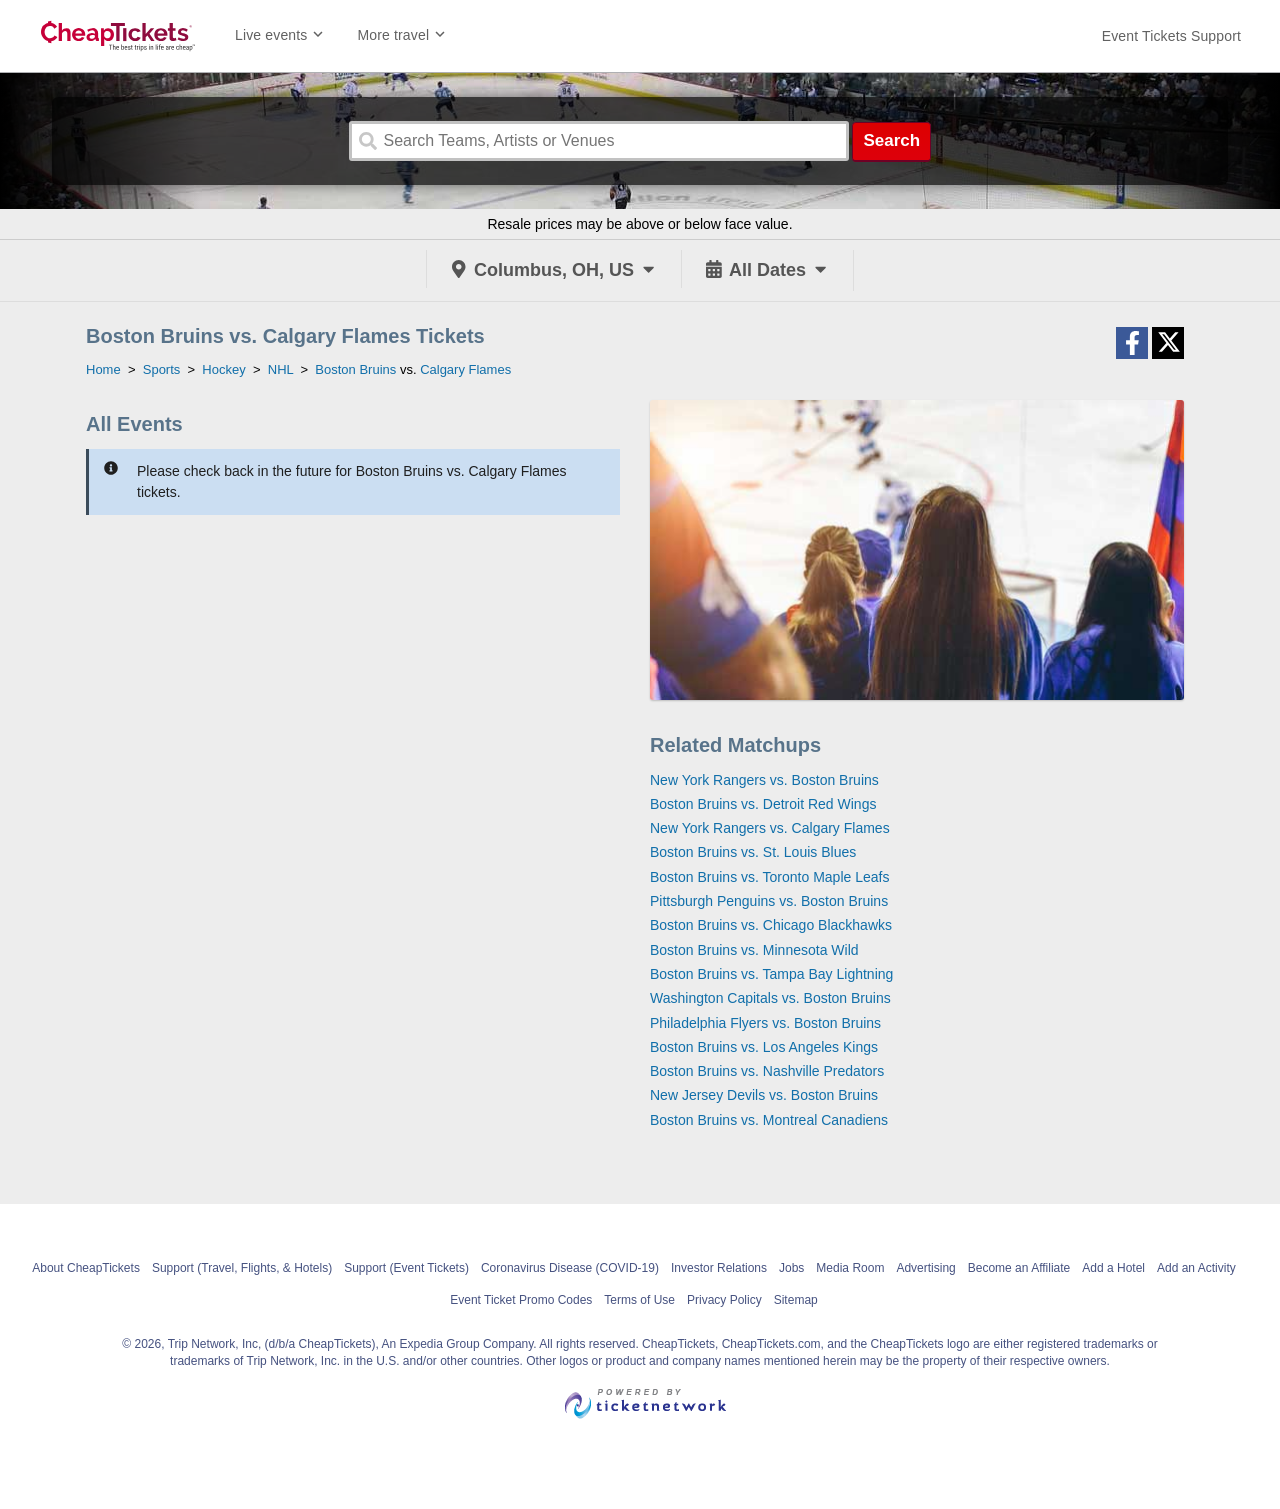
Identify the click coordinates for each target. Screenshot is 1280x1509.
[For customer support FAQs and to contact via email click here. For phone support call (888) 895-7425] (1171, 36)
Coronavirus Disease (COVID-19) (570, 1268)
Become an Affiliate (1019, 1268)
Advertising (925, 1268)
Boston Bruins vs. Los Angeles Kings (764, 1047)
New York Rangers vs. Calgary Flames (770, 828)
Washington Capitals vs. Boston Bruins (770, 998)
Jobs (791, 1268)
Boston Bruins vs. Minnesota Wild (754, 950)
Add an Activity (1196, 1268)
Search (891, 140)
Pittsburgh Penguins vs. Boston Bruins (769, 901)
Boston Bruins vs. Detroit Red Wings (763, 804)
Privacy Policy (724, 1300)
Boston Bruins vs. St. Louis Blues (753, 852)
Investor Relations (719, 1268)
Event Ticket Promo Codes (521, 1300)
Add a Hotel (1113, 1268)
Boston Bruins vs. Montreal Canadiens (769, 1120)
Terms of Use (639, 1300)
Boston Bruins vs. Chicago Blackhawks (771, 925)
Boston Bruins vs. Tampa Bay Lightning (771, 974)
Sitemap (796, 1300)
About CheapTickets (86, 1268)
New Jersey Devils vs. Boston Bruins (764, 1095)
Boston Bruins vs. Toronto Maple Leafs (769, 877)
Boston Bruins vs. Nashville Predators (767, 1071)
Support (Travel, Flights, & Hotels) (242, 1268)
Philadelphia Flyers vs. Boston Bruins (765, 1023)
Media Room (850, 1268)
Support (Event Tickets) (406, 1268)
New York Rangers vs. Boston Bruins (764, 780)
